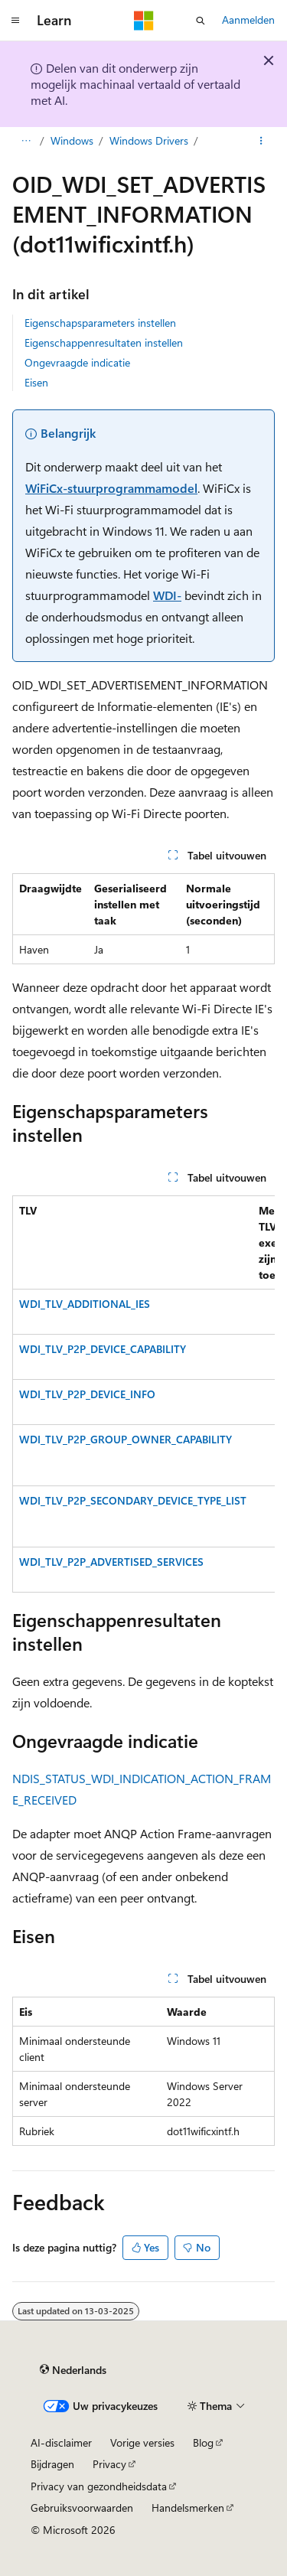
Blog (203, 2442)
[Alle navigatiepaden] (25, 141)
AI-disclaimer (61, 2442)
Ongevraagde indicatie (77, 362)
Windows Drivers (148, 140)
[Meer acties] (261, 141)
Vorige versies (142, 2442)
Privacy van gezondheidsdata (99, 2486)
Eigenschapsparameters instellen (100, 322)
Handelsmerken (188, 2507)
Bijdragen (52, 2464)
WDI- (167, 595)
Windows (72, 140)
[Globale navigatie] (15, 20)
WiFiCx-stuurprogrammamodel (111, 488)
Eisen (36, 382)
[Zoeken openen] (200, 20)
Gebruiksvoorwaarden (82, 2507)
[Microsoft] (144, 21)
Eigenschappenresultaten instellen (103, 342)
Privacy (109, 2464)
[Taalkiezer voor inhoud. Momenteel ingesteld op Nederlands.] (73, 2370)
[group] (143, 1394)
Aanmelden (248, 19)
